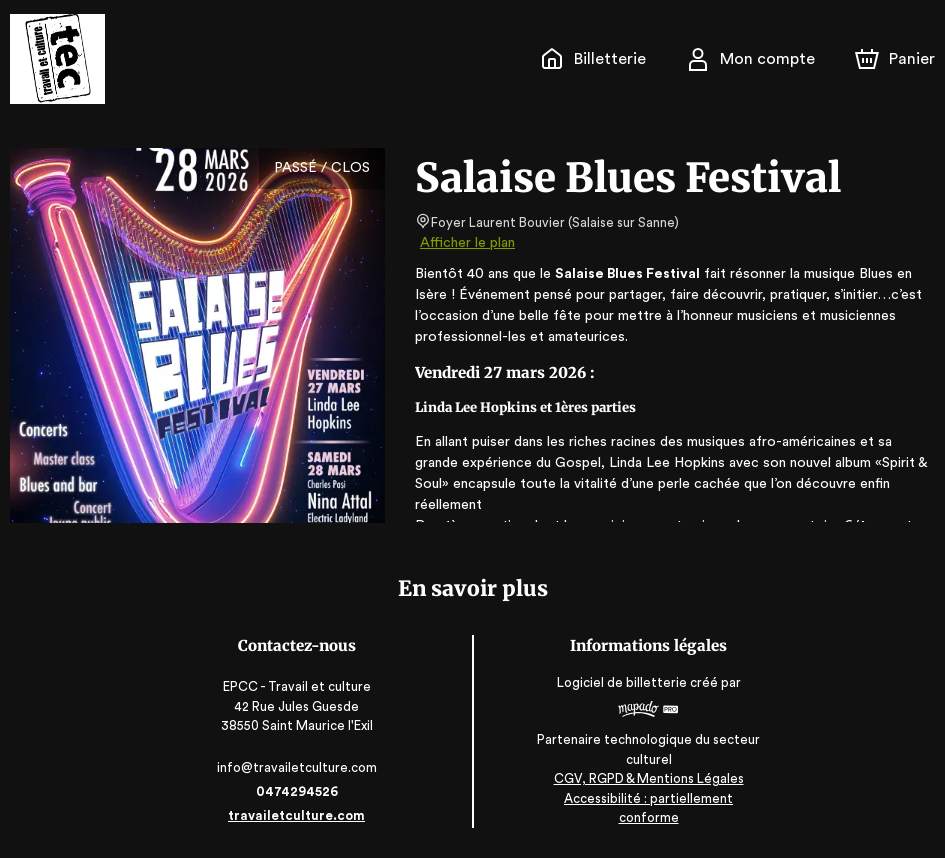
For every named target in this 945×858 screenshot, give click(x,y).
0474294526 (299, 791)
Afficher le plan (466, 243)
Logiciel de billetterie (620, 689)
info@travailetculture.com (299, 767)
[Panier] (895, 59)
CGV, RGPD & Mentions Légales (646, 798)
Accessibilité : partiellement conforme (646, 817)
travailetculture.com (299, 815)
